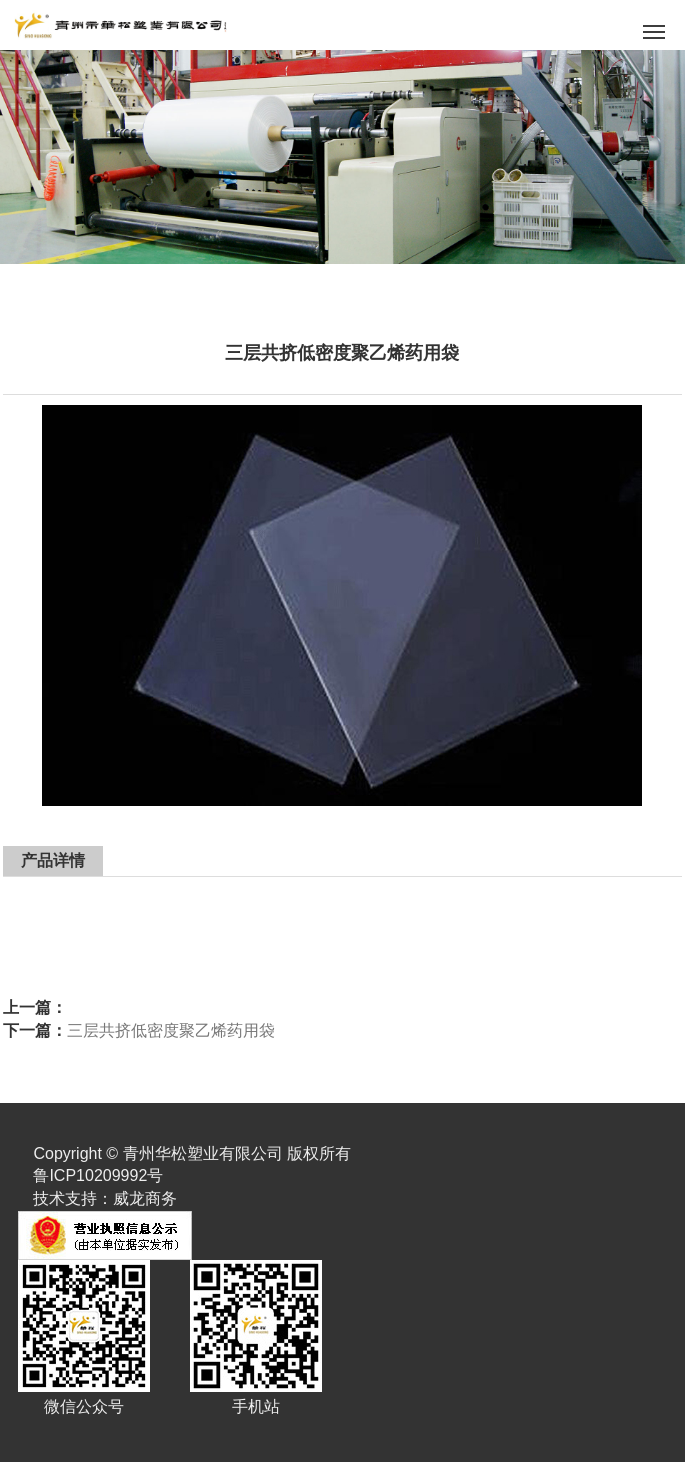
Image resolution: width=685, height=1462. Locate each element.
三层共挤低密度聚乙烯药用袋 (171, 1030)
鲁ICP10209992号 (98, 1175)
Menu (657, 25)
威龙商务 (145, 1198)
